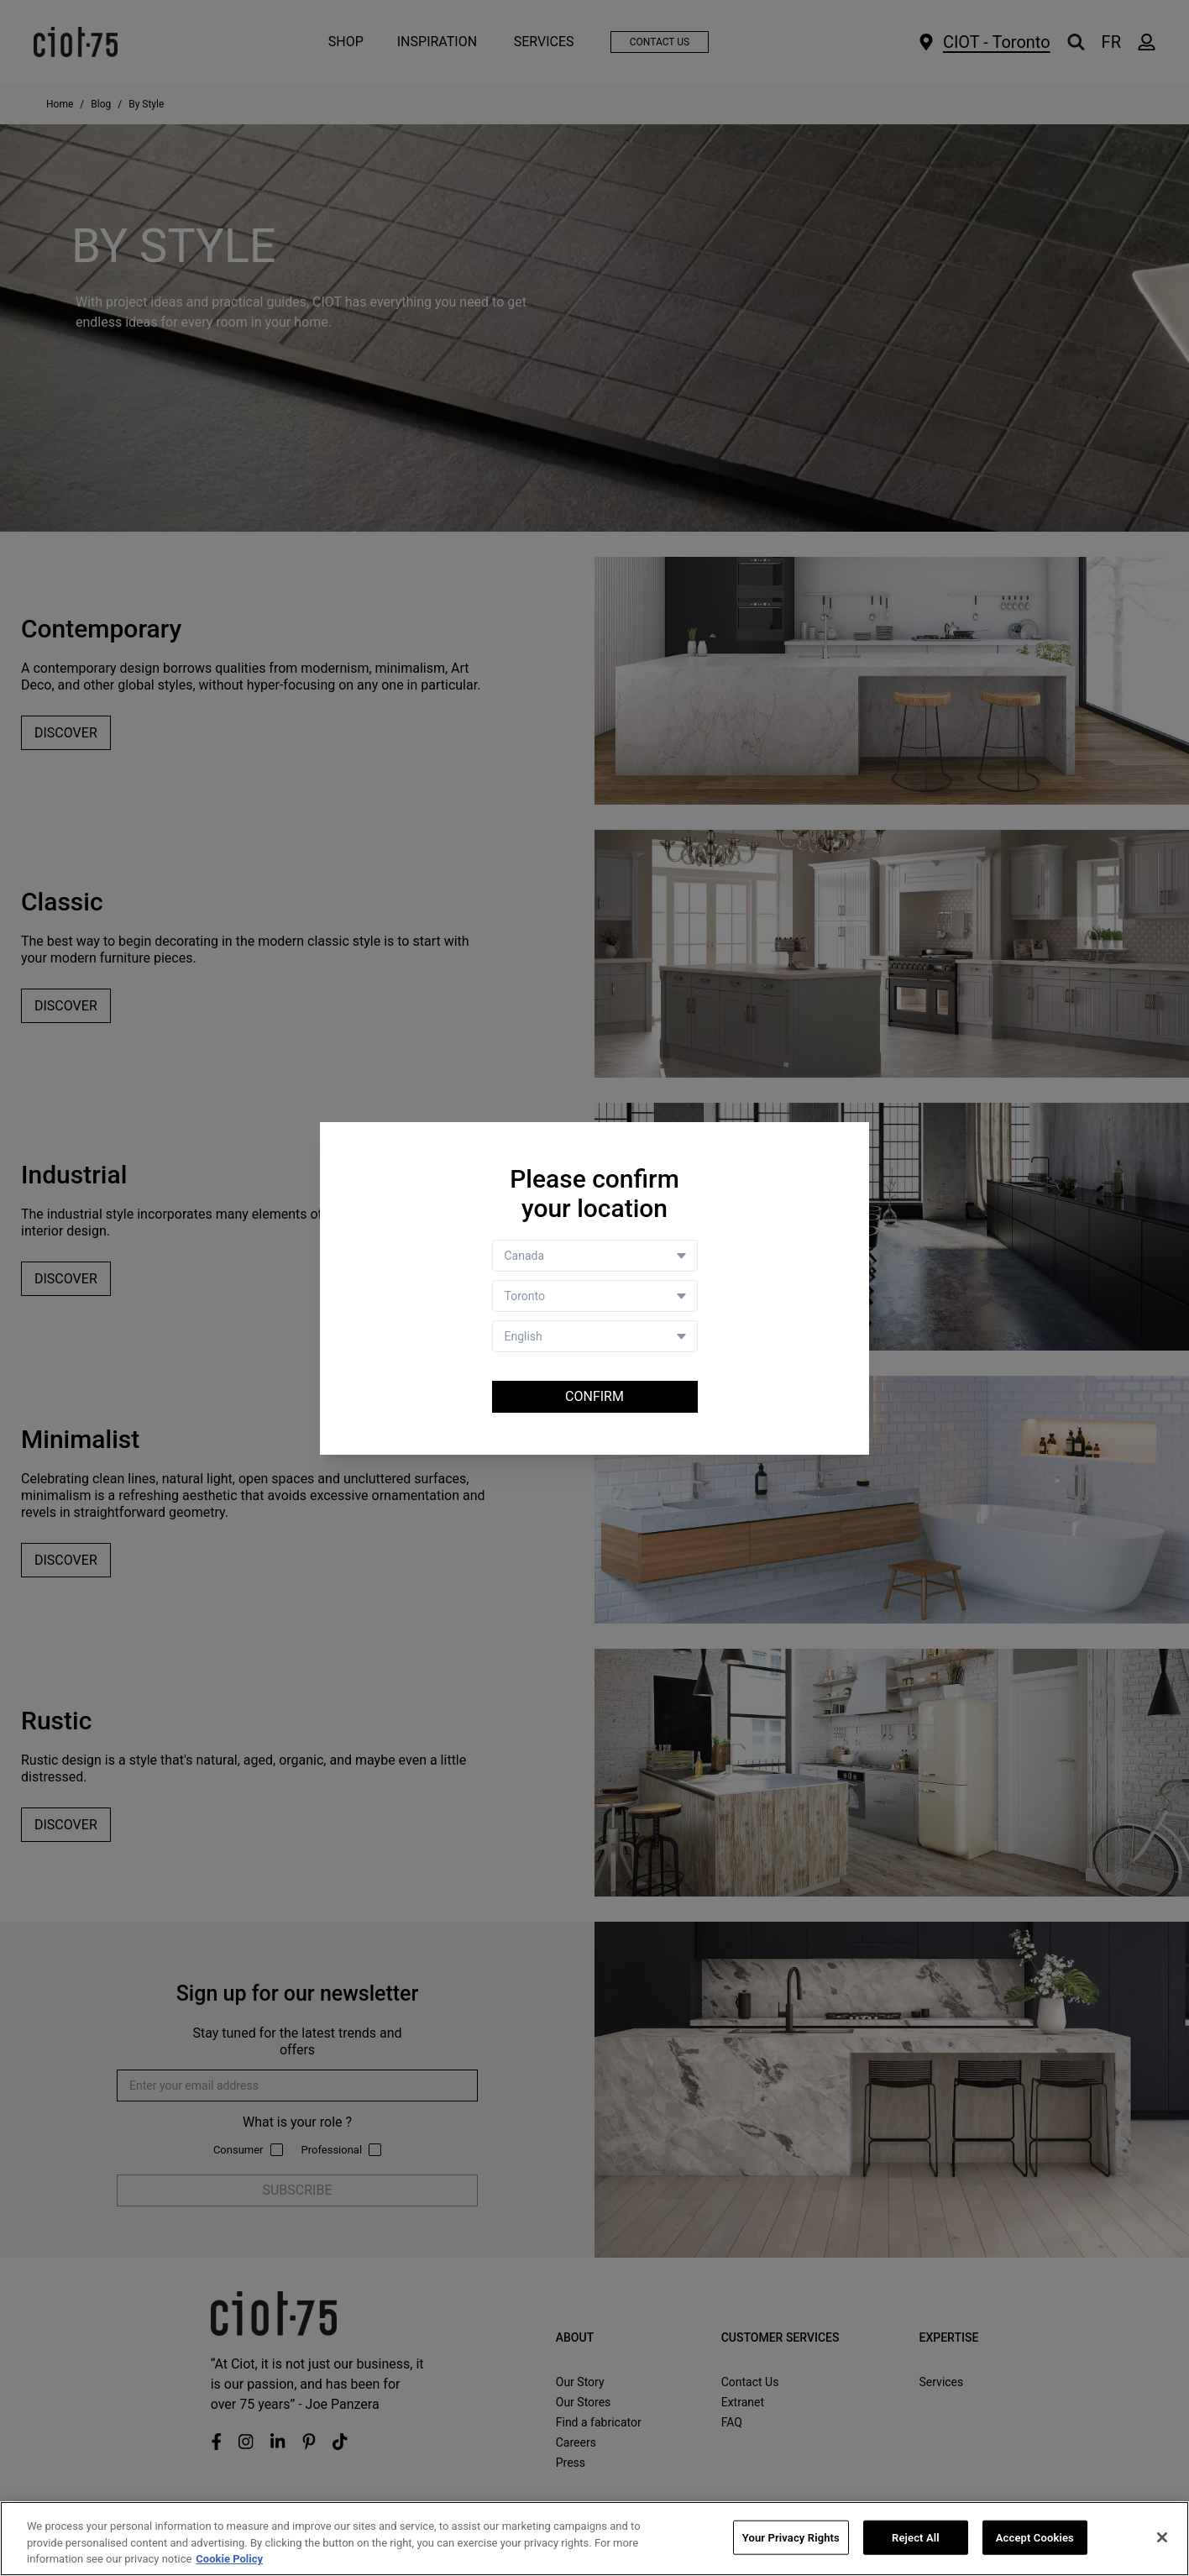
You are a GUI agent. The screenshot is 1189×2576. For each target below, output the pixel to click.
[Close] (1162, 2537)
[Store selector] (595, 1296)
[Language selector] (595, 1336)
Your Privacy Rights (791, 2537)
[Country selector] (595, 1256)
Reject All (916, 2537)
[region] (594, 2538)
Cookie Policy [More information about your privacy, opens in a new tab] (229, 2558)
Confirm (594, 1396)
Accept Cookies (1035, 2537)
